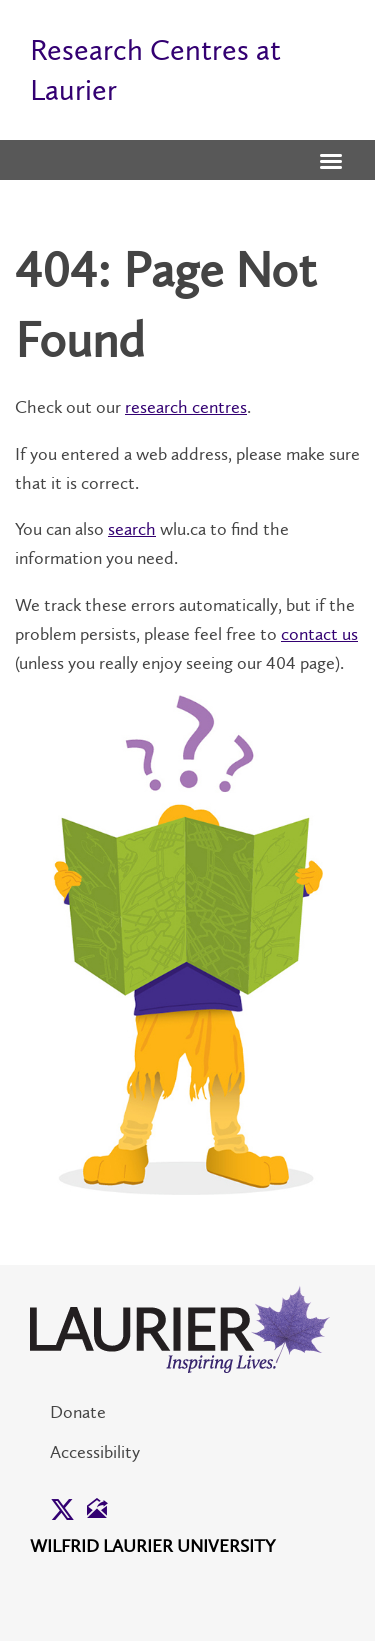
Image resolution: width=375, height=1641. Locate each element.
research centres (186, 407)
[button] (331, 163)
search (132, 529)
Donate (78, 1412)
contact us (319, 634)
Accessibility (95, 1452)
